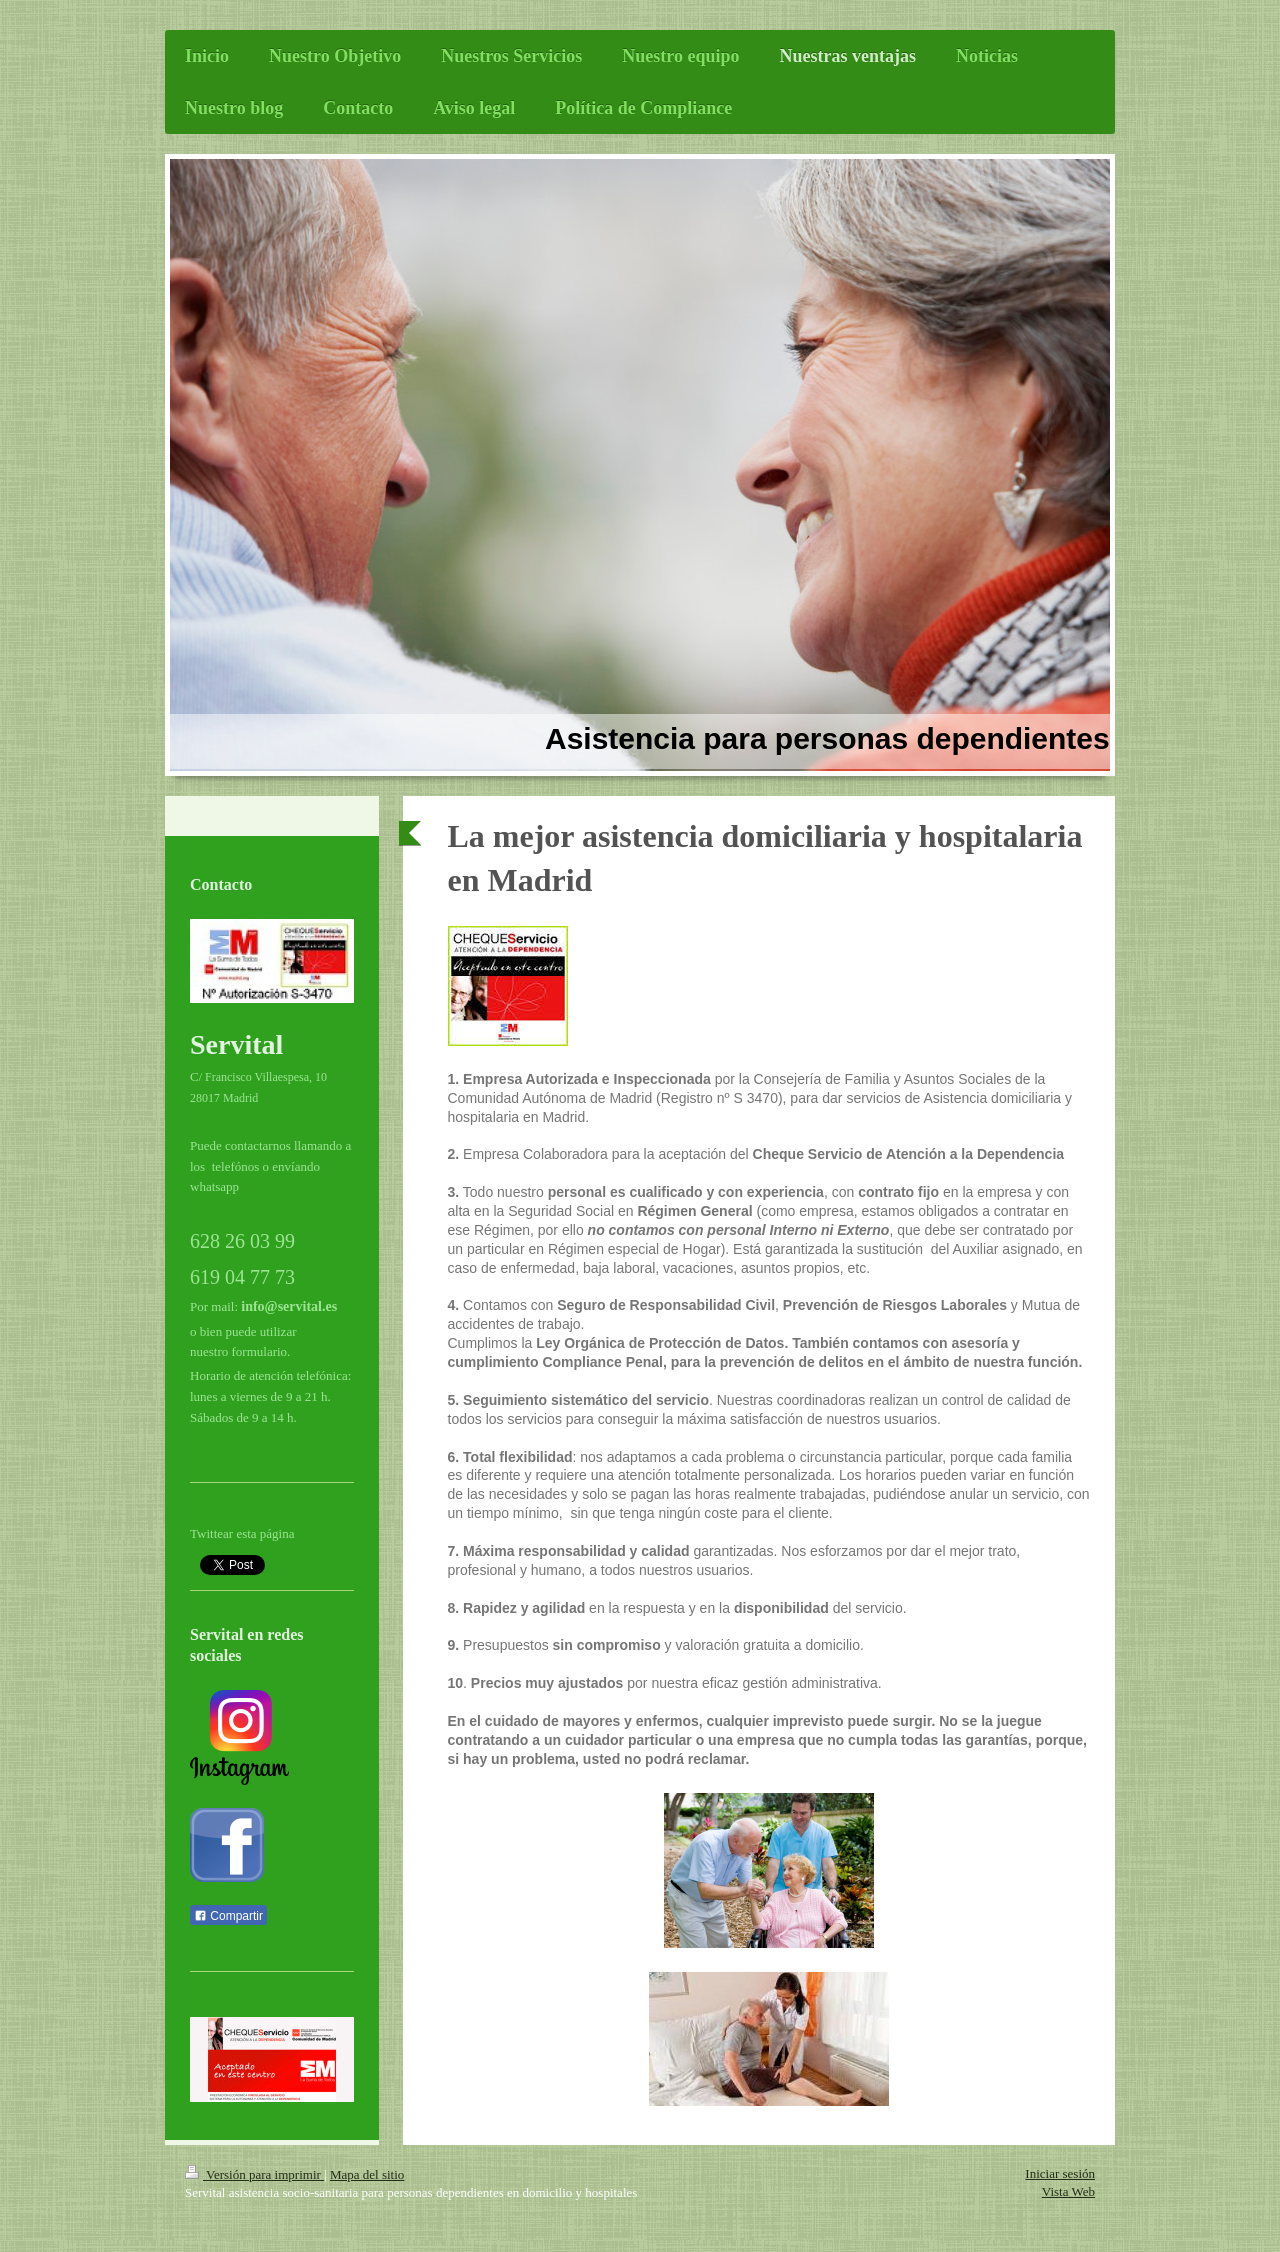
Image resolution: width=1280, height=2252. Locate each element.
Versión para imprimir (254, 2174)
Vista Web (1068, 2191)
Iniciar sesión (1060, 2173)
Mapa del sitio (367, 2174)
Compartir (228, 1916)
